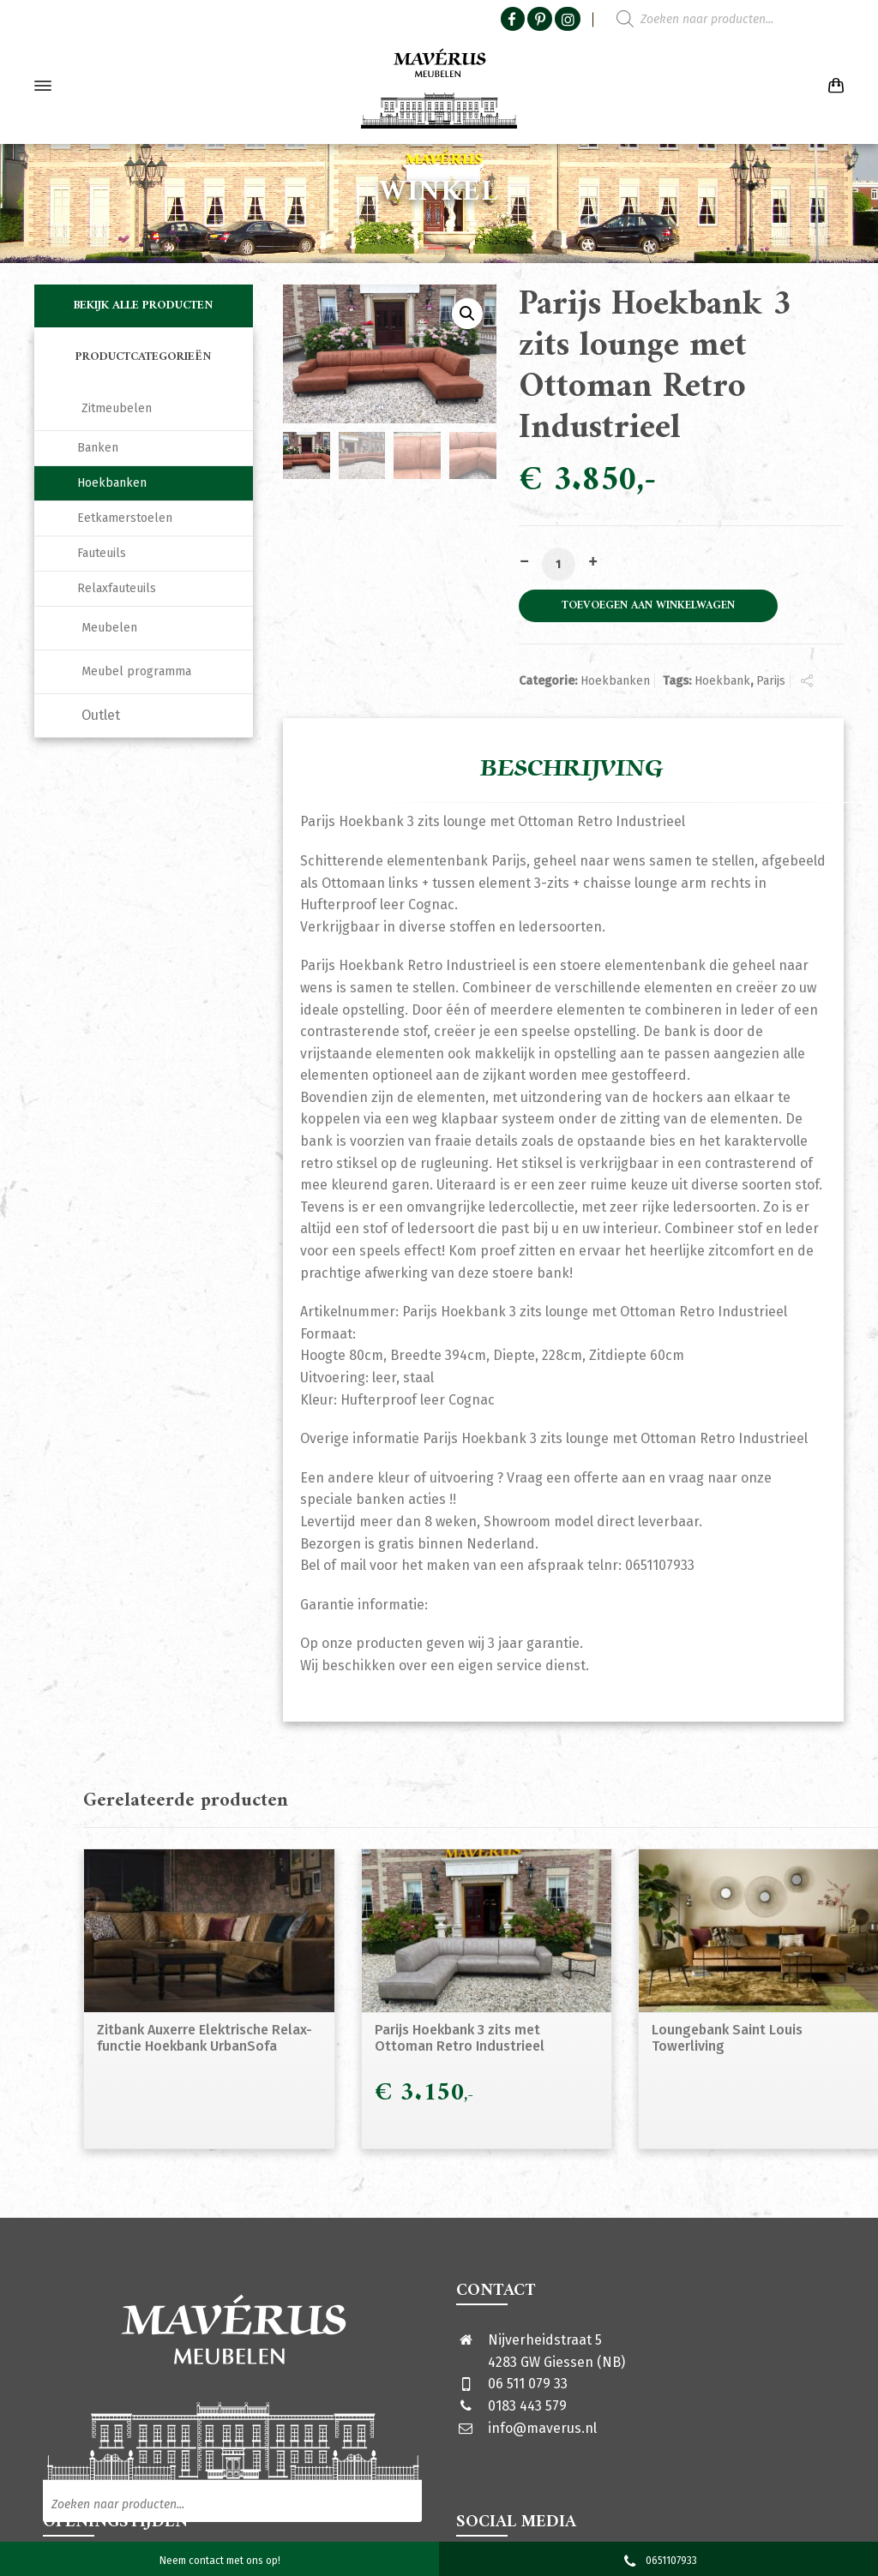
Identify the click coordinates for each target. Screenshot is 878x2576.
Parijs (770, 681)
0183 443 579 (527, 2406)
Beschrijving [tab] (572, 768)
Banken (97, 447)
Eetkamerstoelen (124, 518)
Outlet (100, 715)
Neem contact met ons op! (219, 2561)
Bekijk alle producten (143, 305)
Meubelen (109, 627)
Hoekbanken (615, 681)
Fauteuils (101, 553)
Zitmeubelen (116, 408)
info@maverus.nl (542, 2428)
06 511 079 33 (528, 2383)
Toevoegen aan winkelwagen (648, 605)
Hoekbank (722, 681)
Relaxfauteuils (116, 588)
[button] (467, 313)
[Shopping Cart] (832, 86)
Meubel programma (136, 671)
